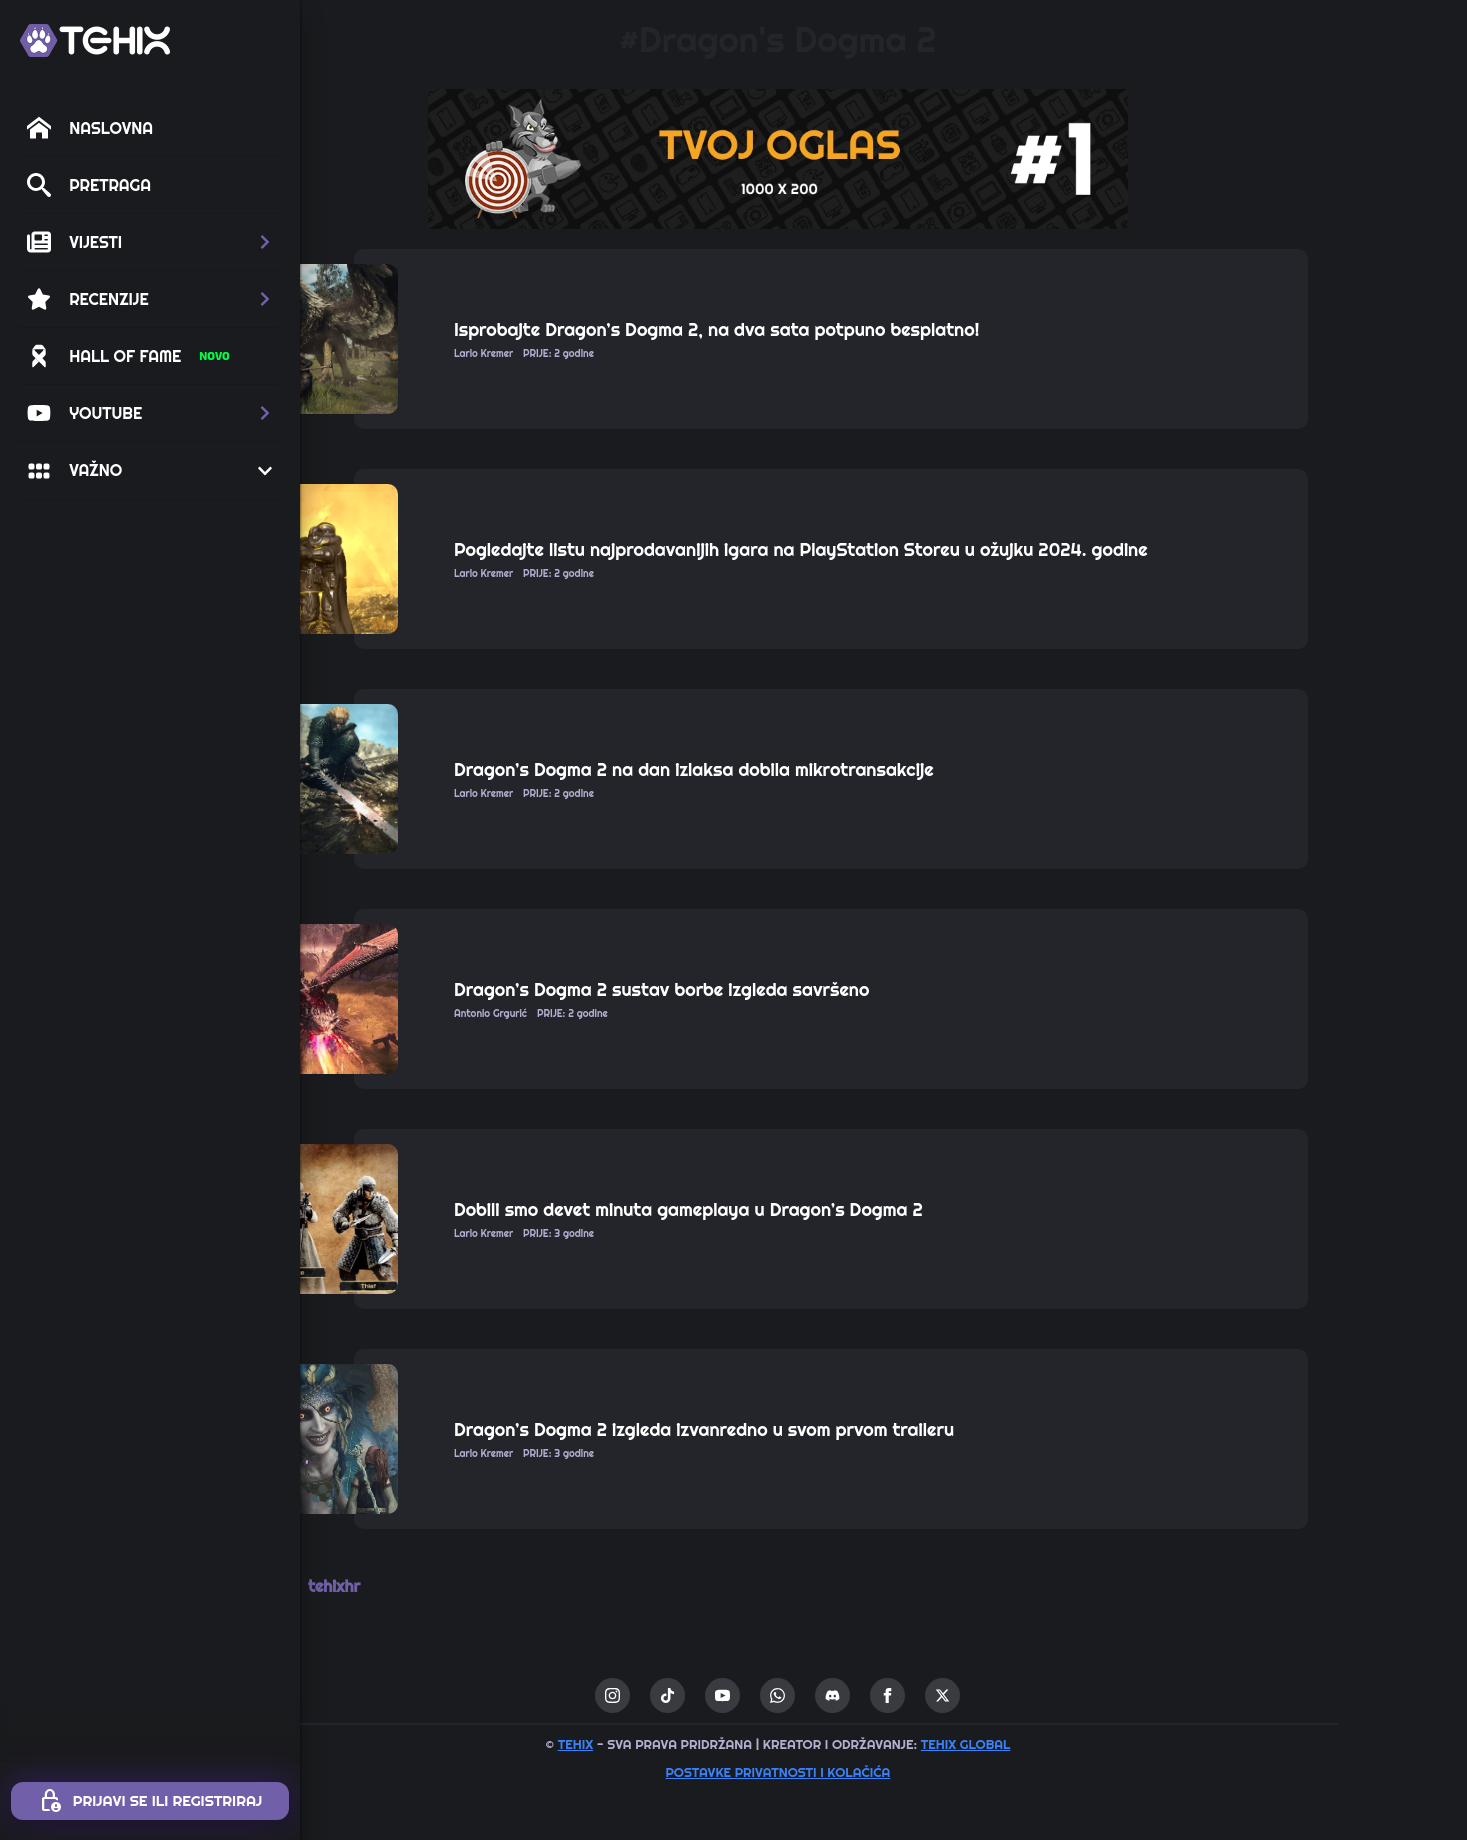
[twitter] (1048, 1695)
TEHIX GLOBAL (1071, 1744)
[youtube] (828, 1695)
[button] (150, 242)
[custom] (773, 1695)
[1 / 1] (884, 159)
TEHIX (680, 1744)
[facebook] (993, 1695)
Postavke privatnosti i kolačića (883, 1772)
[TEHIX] (95, 40)
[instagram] (718, 1695)
